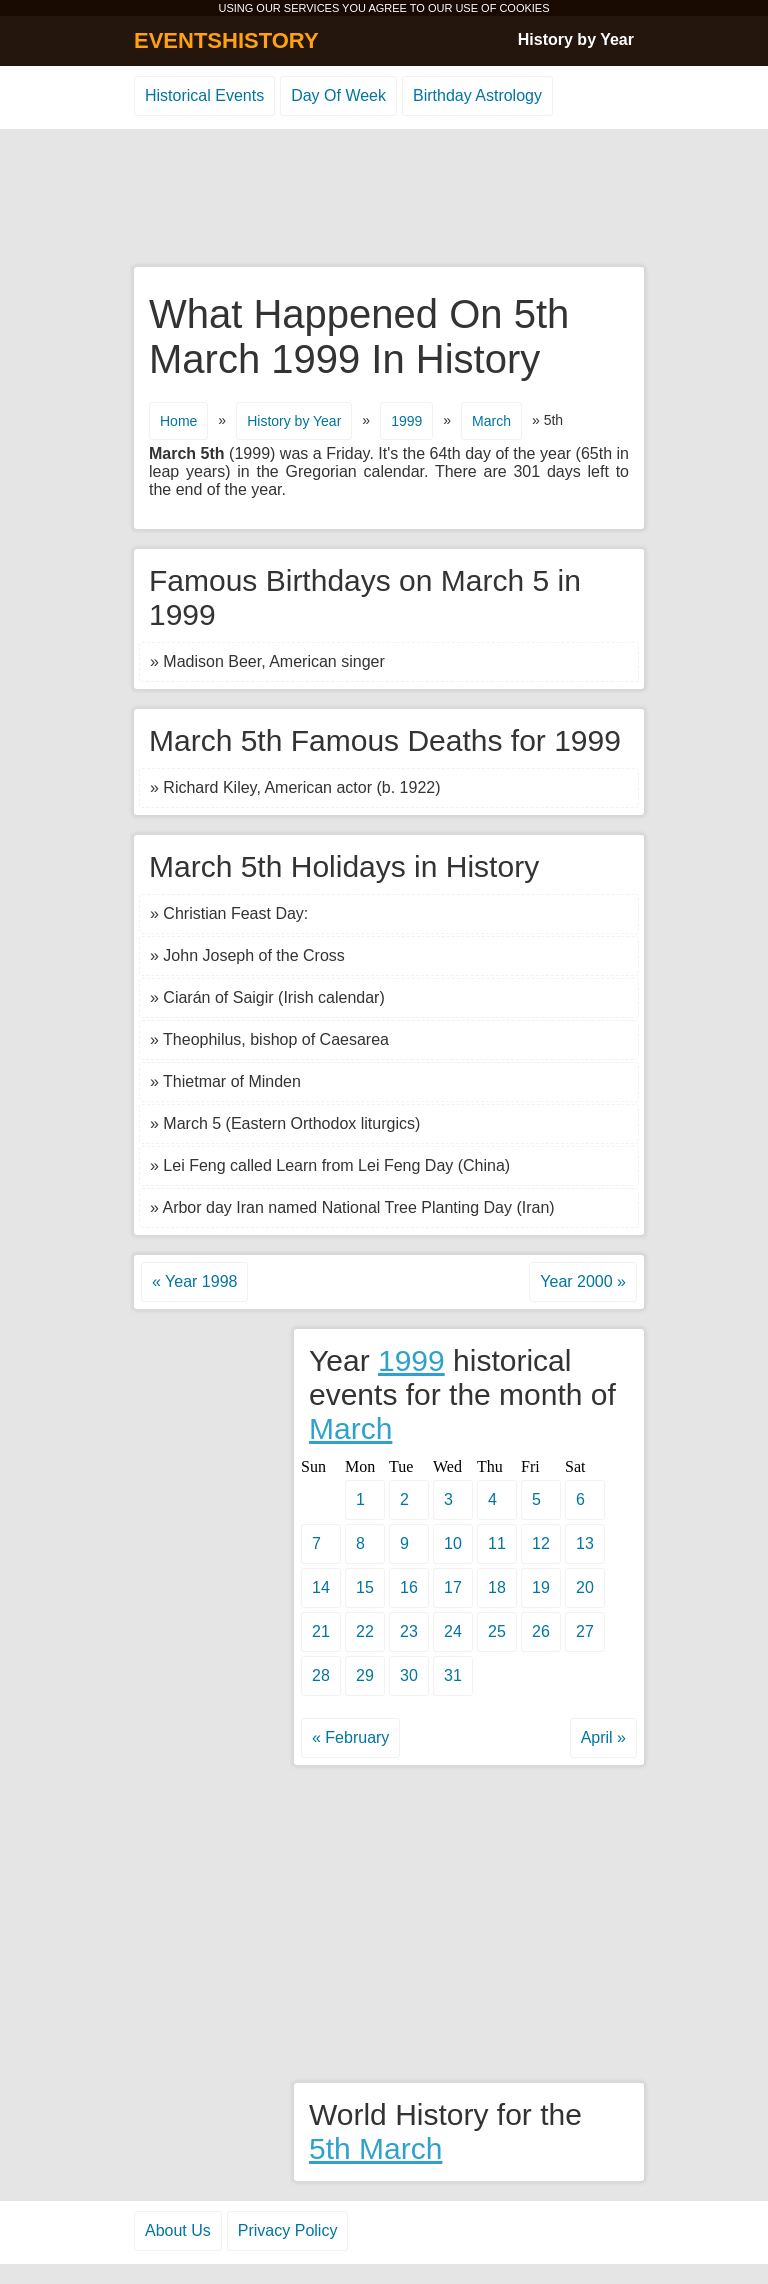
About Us (178, 2230)
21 (321, 1631)
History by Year (576, 39)
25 (497, 1631)
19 (541, 1587)
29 (365, 1675)
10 (453, 1543)
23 (409, 1631)
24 (453, 1631)
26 (541, 1631)
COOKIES (524, 8)
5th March (375, 2148)
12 (541, 1543)
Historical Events (204, 95)
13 (585, 1543)
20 (585, 1587)
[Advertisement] (384, 199)
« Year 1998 (194, 1281)
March (491, 421)
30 (409, 1675)
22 (365, 1631)
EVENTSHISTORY (226, 40)
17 (453, 1587)
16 (409, 1587)
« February (350, 1737)
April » (603, 1737)
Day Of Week (338, 95)
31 (453, 1675)
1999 (406, 421)
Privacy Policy (288, 2230)
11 (497, 1543)
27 (585, 1631)
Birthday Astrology (477, 95)
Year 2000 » (583, 1281)
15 (365, 1587)
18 (497, 1587)
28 (321, 1675)
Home (178, 421)
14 (321, 1587)
